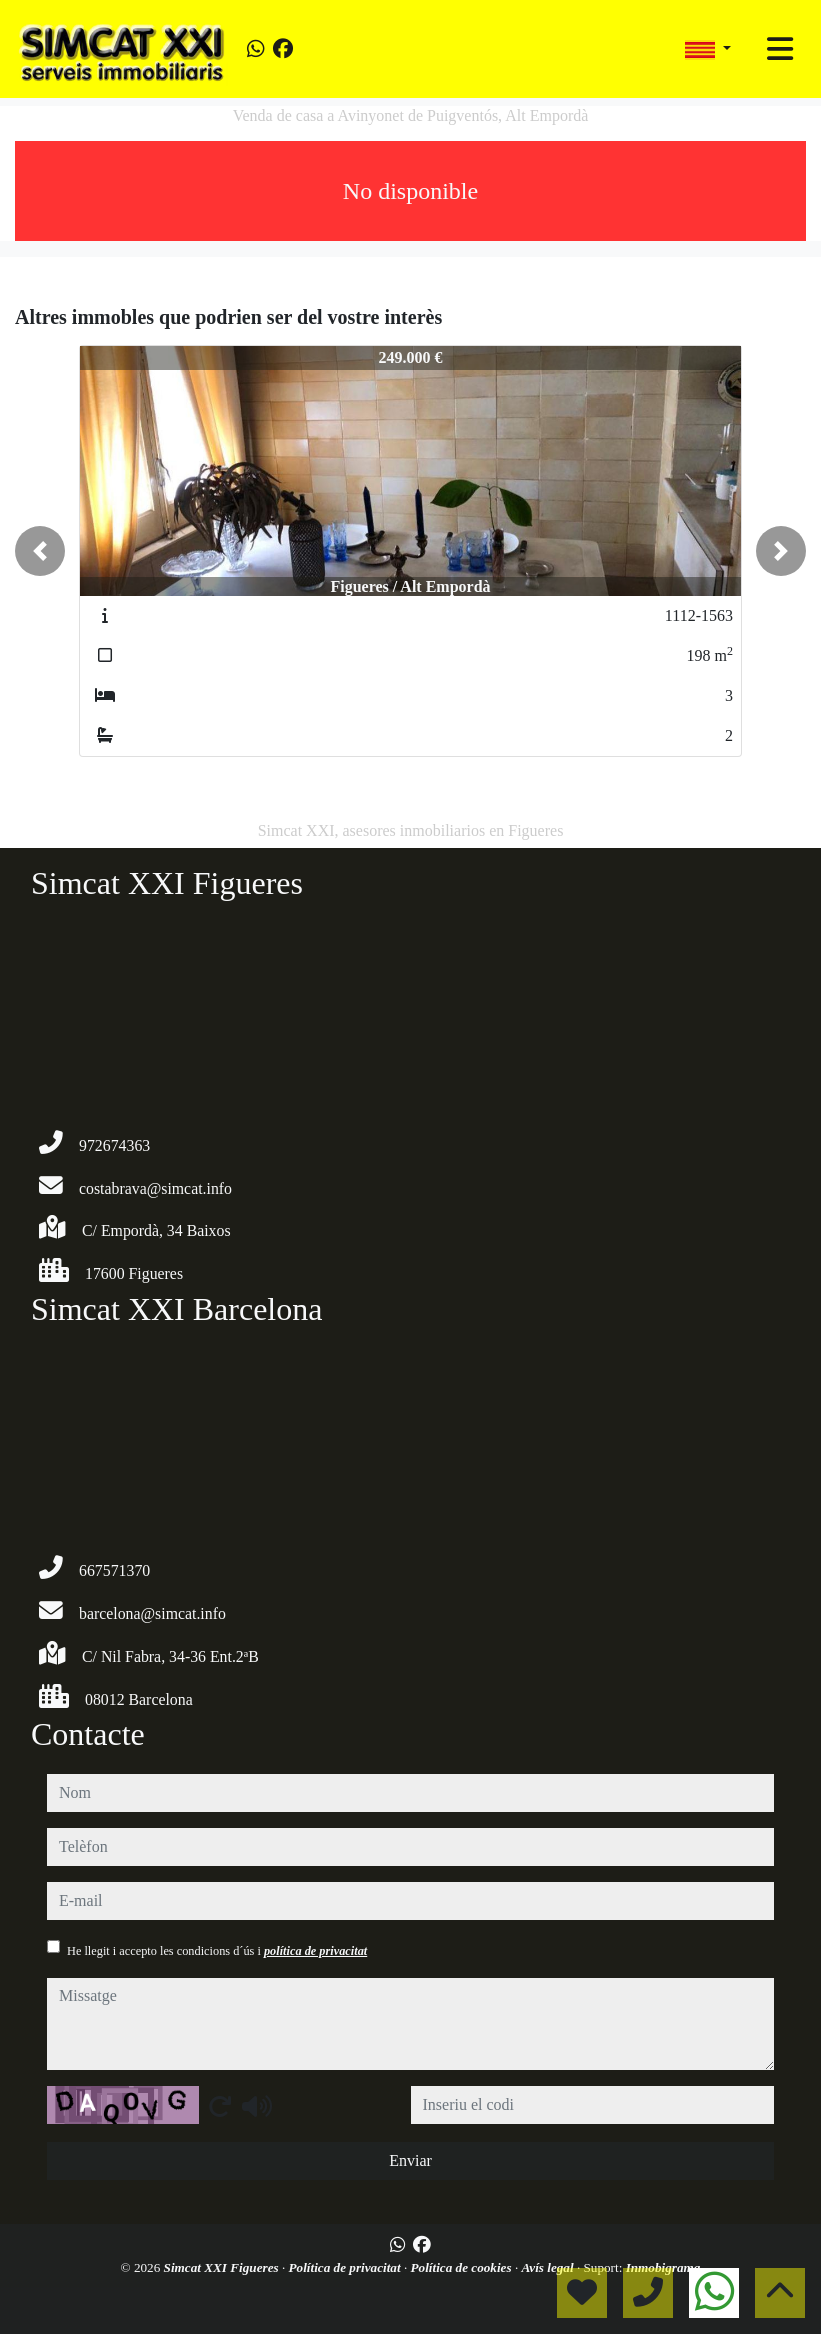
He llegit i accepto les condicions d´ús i (217, 1951)
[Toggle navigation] (780, 49)
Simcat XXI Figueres (223, 2267)
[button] (40, 551)
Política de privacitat (346, 2267)
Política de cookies (463, 2267)
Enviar (410, 2160)
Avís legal (548, 2267)
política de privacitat (315, 1951)
